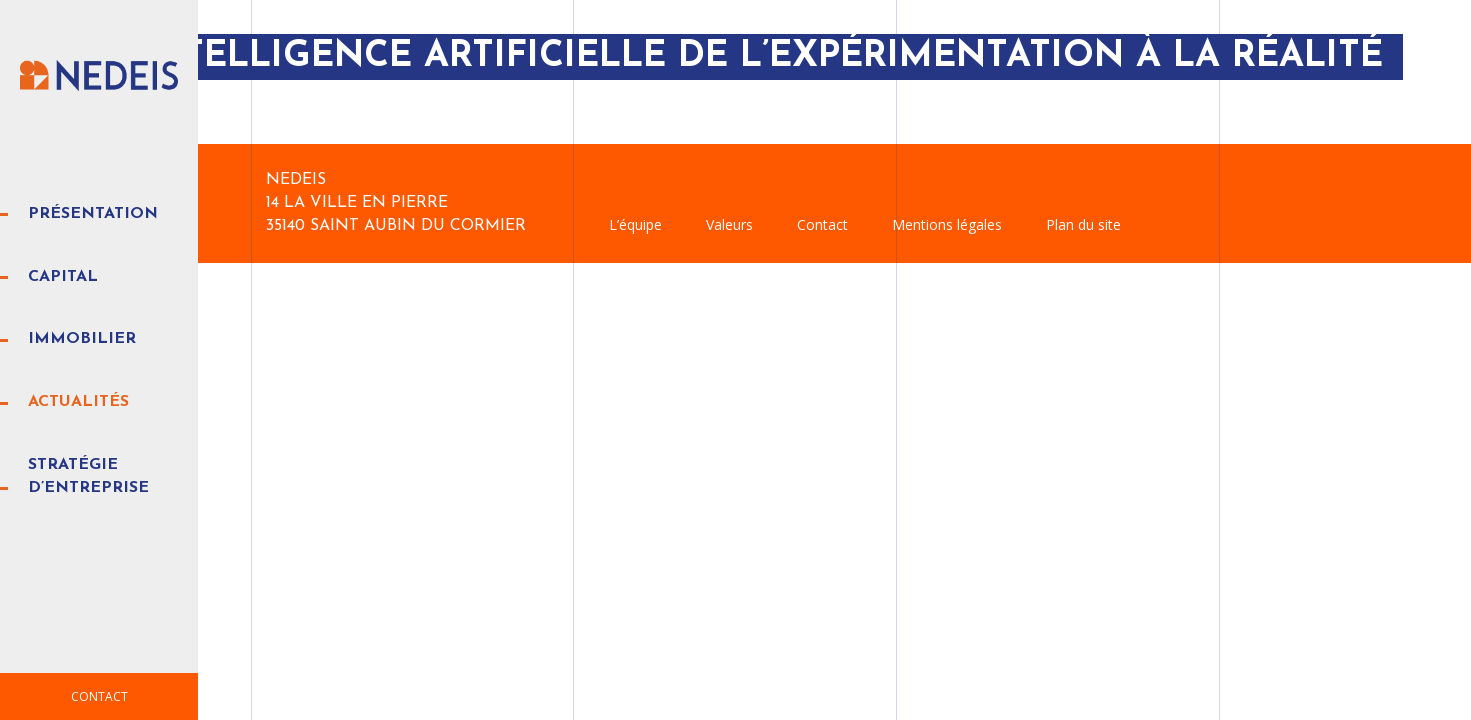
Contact (99, 696)
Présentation (93, 214)
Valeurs (729, 224)
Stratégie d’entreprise (88, 476)
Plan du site (1083, 224)
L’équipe (635, 224)
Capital (63, 277)
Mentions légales (947, 224)
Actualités (78, 402)
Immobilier (82, 339)
